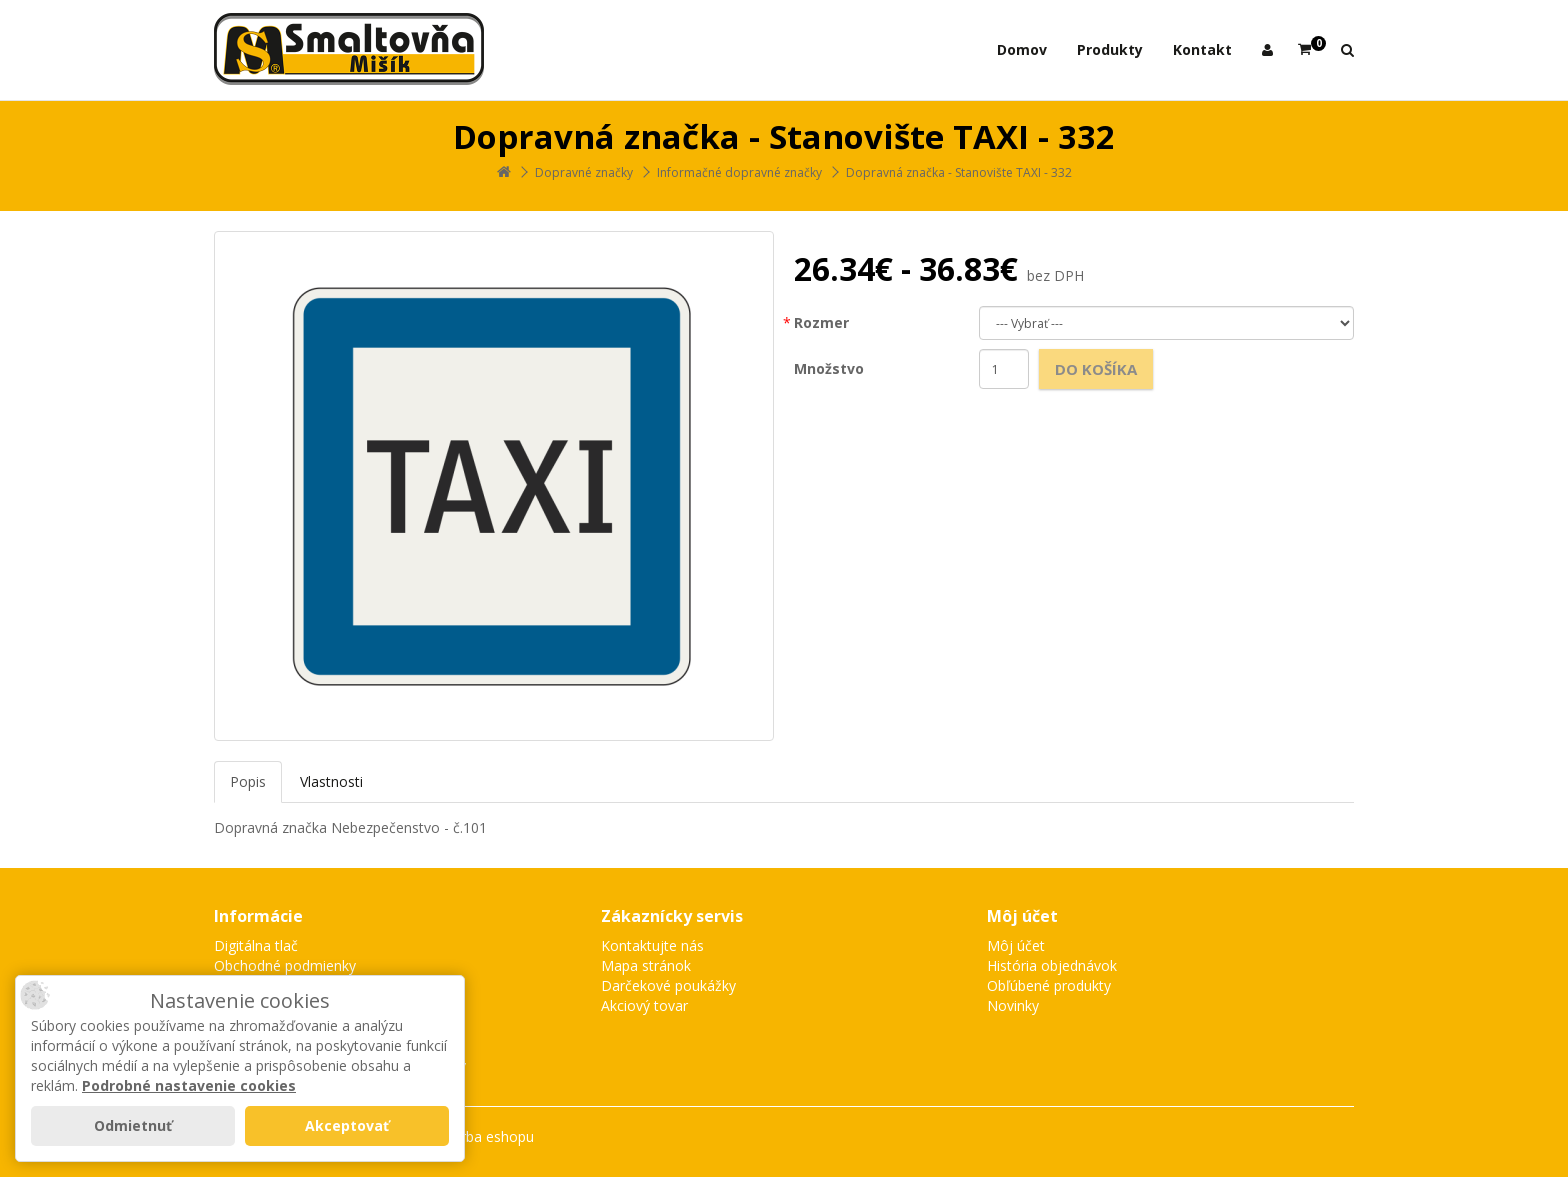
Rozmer (821, 322)
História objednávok (1052, 965)
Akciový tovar (644, 1005)
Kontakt (1202, 49)
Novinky (1013, 1005)
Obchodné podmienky (285, 965)
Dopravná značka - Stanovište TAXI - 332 (959, 172)
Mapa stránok (646, 965)
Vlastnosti (331, 781)
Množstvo (829, 368)
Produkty (1110, 49)
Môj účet (1016, 945)
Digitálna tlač (256, 945)
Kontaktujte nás (652, 945)
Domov (1022, 49)
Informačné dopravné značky (739, 172)
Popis (248, 781)
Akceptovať (347, 1125)
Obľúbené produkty (1049, 985)
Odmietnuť (133, 1125)
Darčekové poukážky (668, 985)
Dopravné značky (584, 172)
